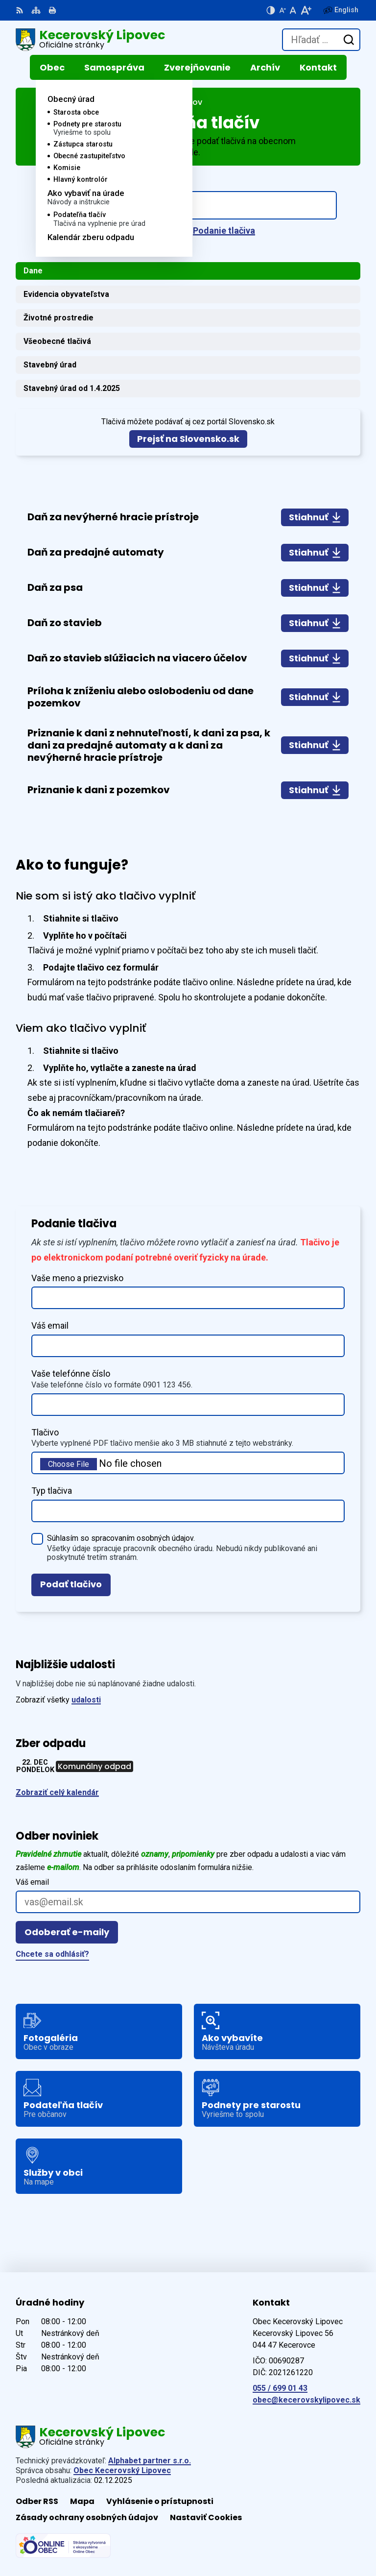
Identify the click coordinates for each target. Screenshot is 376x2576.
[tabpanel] (188, 654)
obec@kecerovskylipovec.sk (306, 2400)
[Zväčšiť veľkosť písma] (305, 10)
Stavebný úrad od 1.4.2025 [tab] (72, 388)
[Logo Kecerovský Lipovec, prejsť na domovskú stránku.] (90, 39)
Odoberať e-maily (66, 1932)
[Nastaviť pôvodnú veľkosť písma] (293, 10)
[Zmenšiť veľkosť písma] (282, 10)
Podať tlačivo (71, 1584)
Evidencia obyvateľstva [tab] (66, 294)
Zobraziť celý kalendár (57, 1792)
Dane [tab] (33, 270)
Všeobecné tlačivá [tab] (57, 341)
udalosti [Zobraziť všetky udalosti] (86, 1699)
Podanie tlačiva (224, 230)
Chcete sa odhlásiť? (52, 1954)
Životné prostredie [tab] (59, 317)
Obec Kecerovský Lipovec (122, 2470)
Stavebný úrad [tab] (50, 364)
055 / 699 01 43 (280, 2388)
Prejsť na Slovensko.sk (188, 439)
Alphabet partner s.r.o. (149, 2460)
